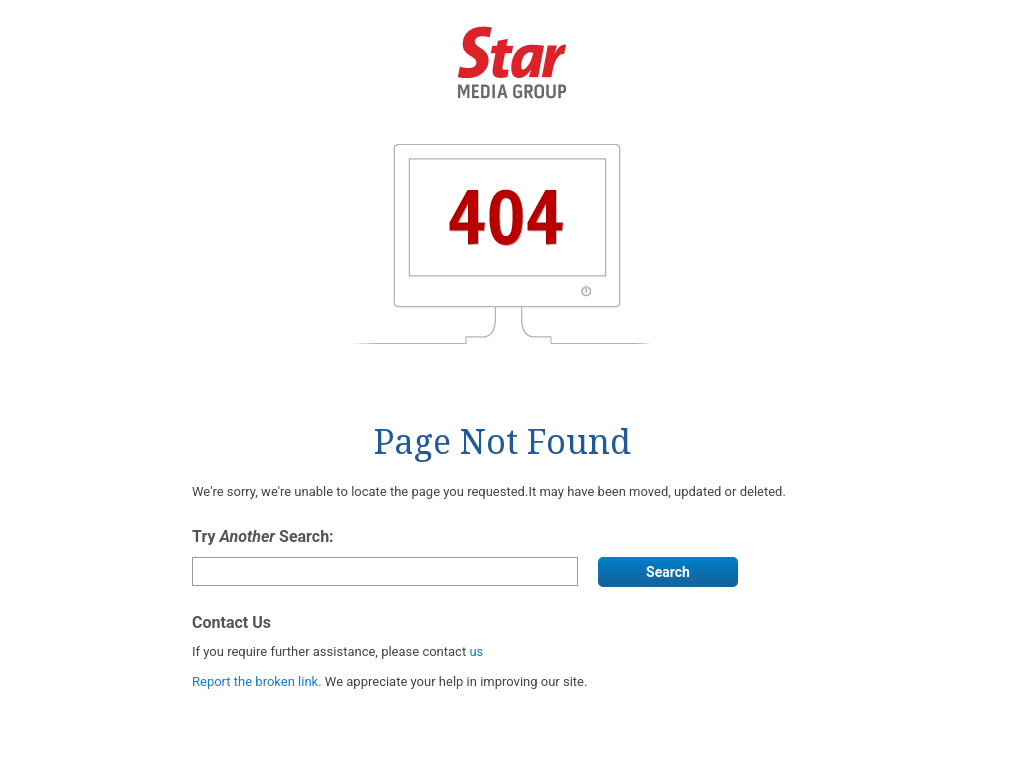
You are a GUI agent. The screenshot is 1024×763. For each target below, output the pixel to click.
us (476, 651)
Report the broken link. (258, 681)
